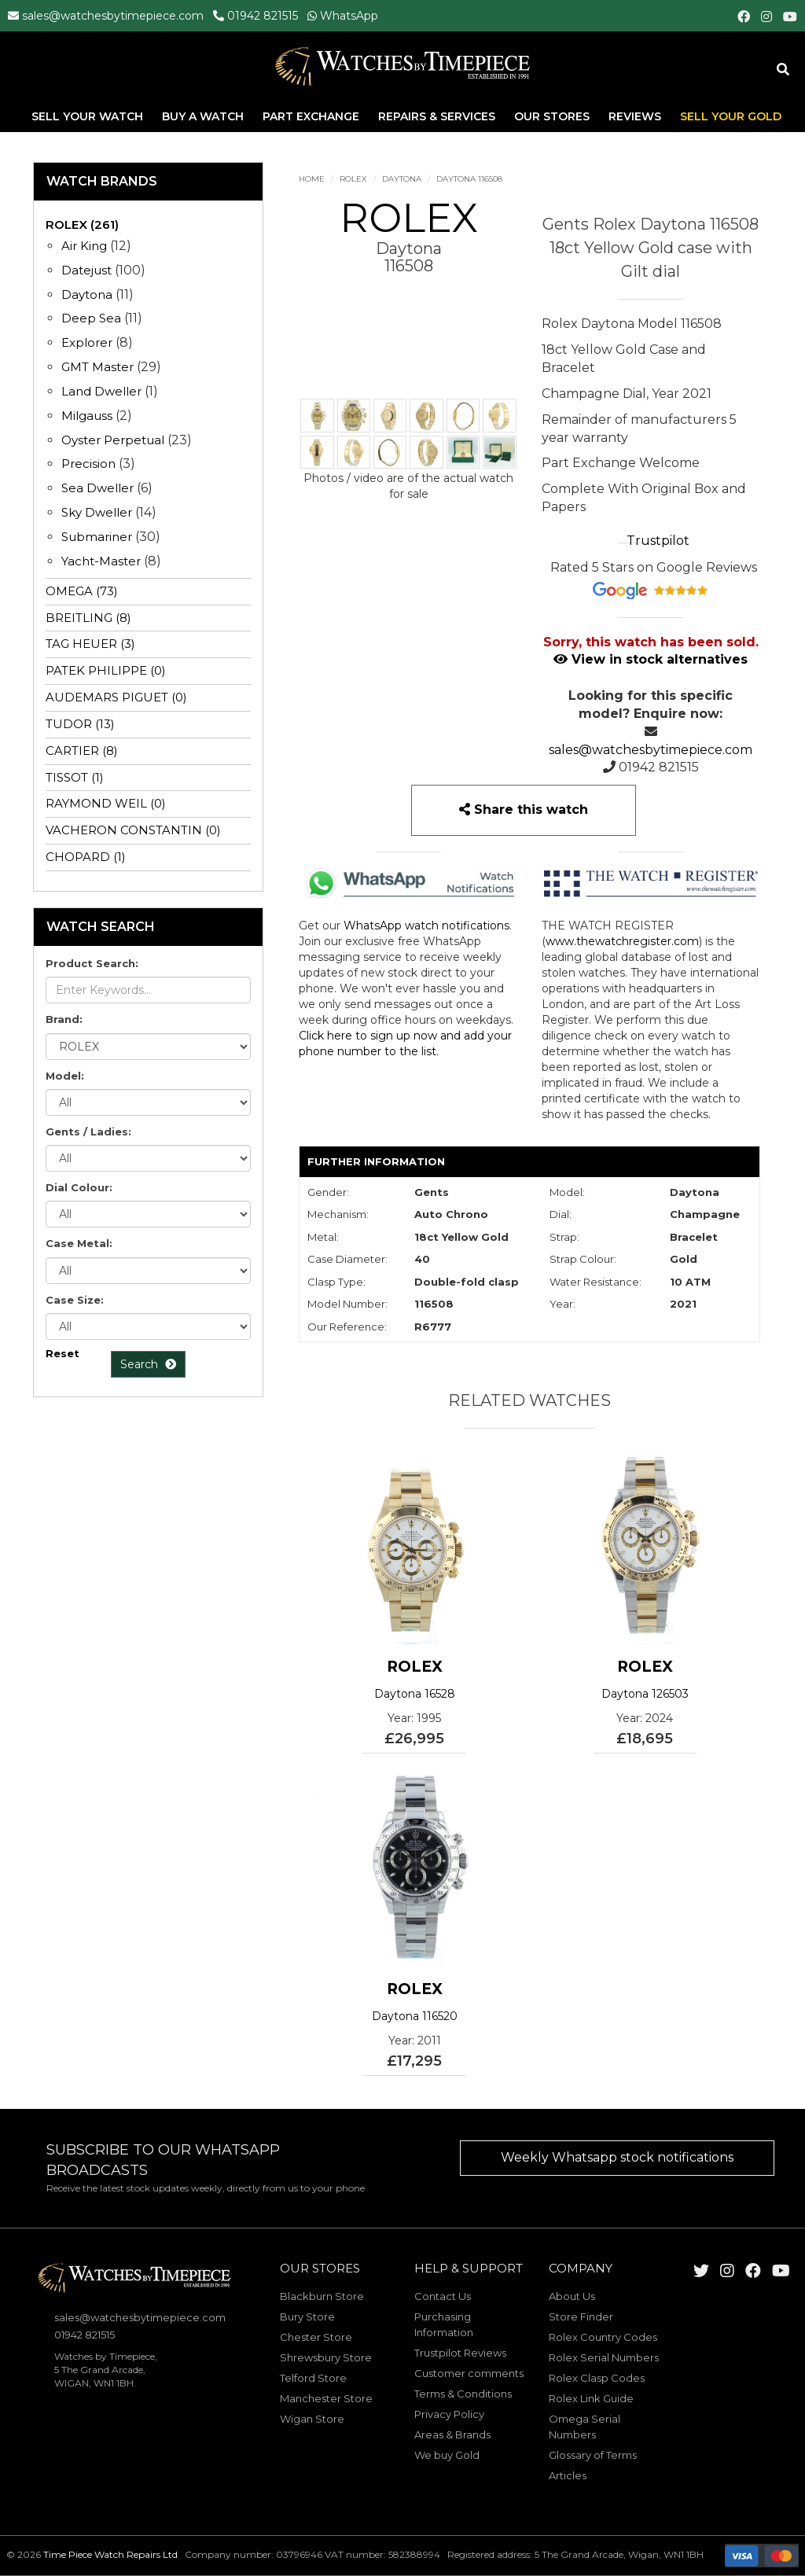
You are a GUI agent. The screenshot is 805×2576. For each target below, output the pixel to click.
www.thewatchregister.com (622, 941)
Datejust (86, 270)
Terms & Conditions (463, 2393)
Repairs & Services (438, 117)
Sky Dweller (96, 512)
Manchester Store (326, 2398)
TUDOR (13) (80, 723)
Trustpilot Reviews (460, 2352)
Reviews (634, 117)
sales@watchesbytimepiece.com (113, 16)
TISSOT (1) (75, 777)
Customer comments (469, 2373)
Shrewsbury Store (326, 2357)
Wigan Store (312, 2418)
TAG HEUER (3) (90, 643)
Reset (62, 1353)
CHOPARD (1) (86, 856)
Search (148, 1364)
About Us (572, 2296)
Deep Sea (91, 318)
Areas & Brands (452, 2434)
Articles (567, 2475)
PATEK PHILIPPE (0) (106, 670)
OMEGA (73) (82, 590)
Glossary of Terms (593, 2455)
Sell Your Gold (730, 117)
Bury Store (307, 2316)
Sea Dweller (97, 487)
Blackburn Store (322, 2296)
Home (312, 179)
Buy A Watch (204, 117)
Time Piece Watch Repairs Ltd (110, 2554)
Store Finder (581, 2316)
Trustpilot (658, 540)
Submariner (96, 536)
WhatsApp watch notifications (426, 925)
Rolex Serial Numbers (604, 2357)
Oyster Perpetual (112, 439)
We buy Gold (447, 2455)
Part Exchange (312, 117)
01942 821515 (262, 16)
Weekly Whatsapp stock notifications (617, 2157)
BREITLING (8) (88, 617)
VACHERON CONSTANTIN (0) (133, 829)
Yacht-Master (101, 561)
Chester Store (316, 2337)
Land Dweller (103, 391)
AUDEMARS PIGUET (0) (116, 697)
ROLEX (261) (82, 224)
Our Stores (552, 117)
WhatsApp (349, 16)
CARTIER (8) (82, 750)
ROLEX (353, 179)
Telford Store (313, 2378)
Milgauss (86, 415)
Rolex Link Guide (591, 2398)
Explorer (86, 342)
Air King (84, 245)
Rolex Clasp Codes (597, 2378)
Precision (88, 463)
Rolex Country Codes (603, 2337)
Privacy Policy (449, 2414)
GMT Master (97, 366)
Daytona (401, 179)
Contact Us (442, 2296)
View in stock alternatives (650, 659)
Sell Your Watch (88, 117)
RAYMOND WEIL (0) (106, 803)
